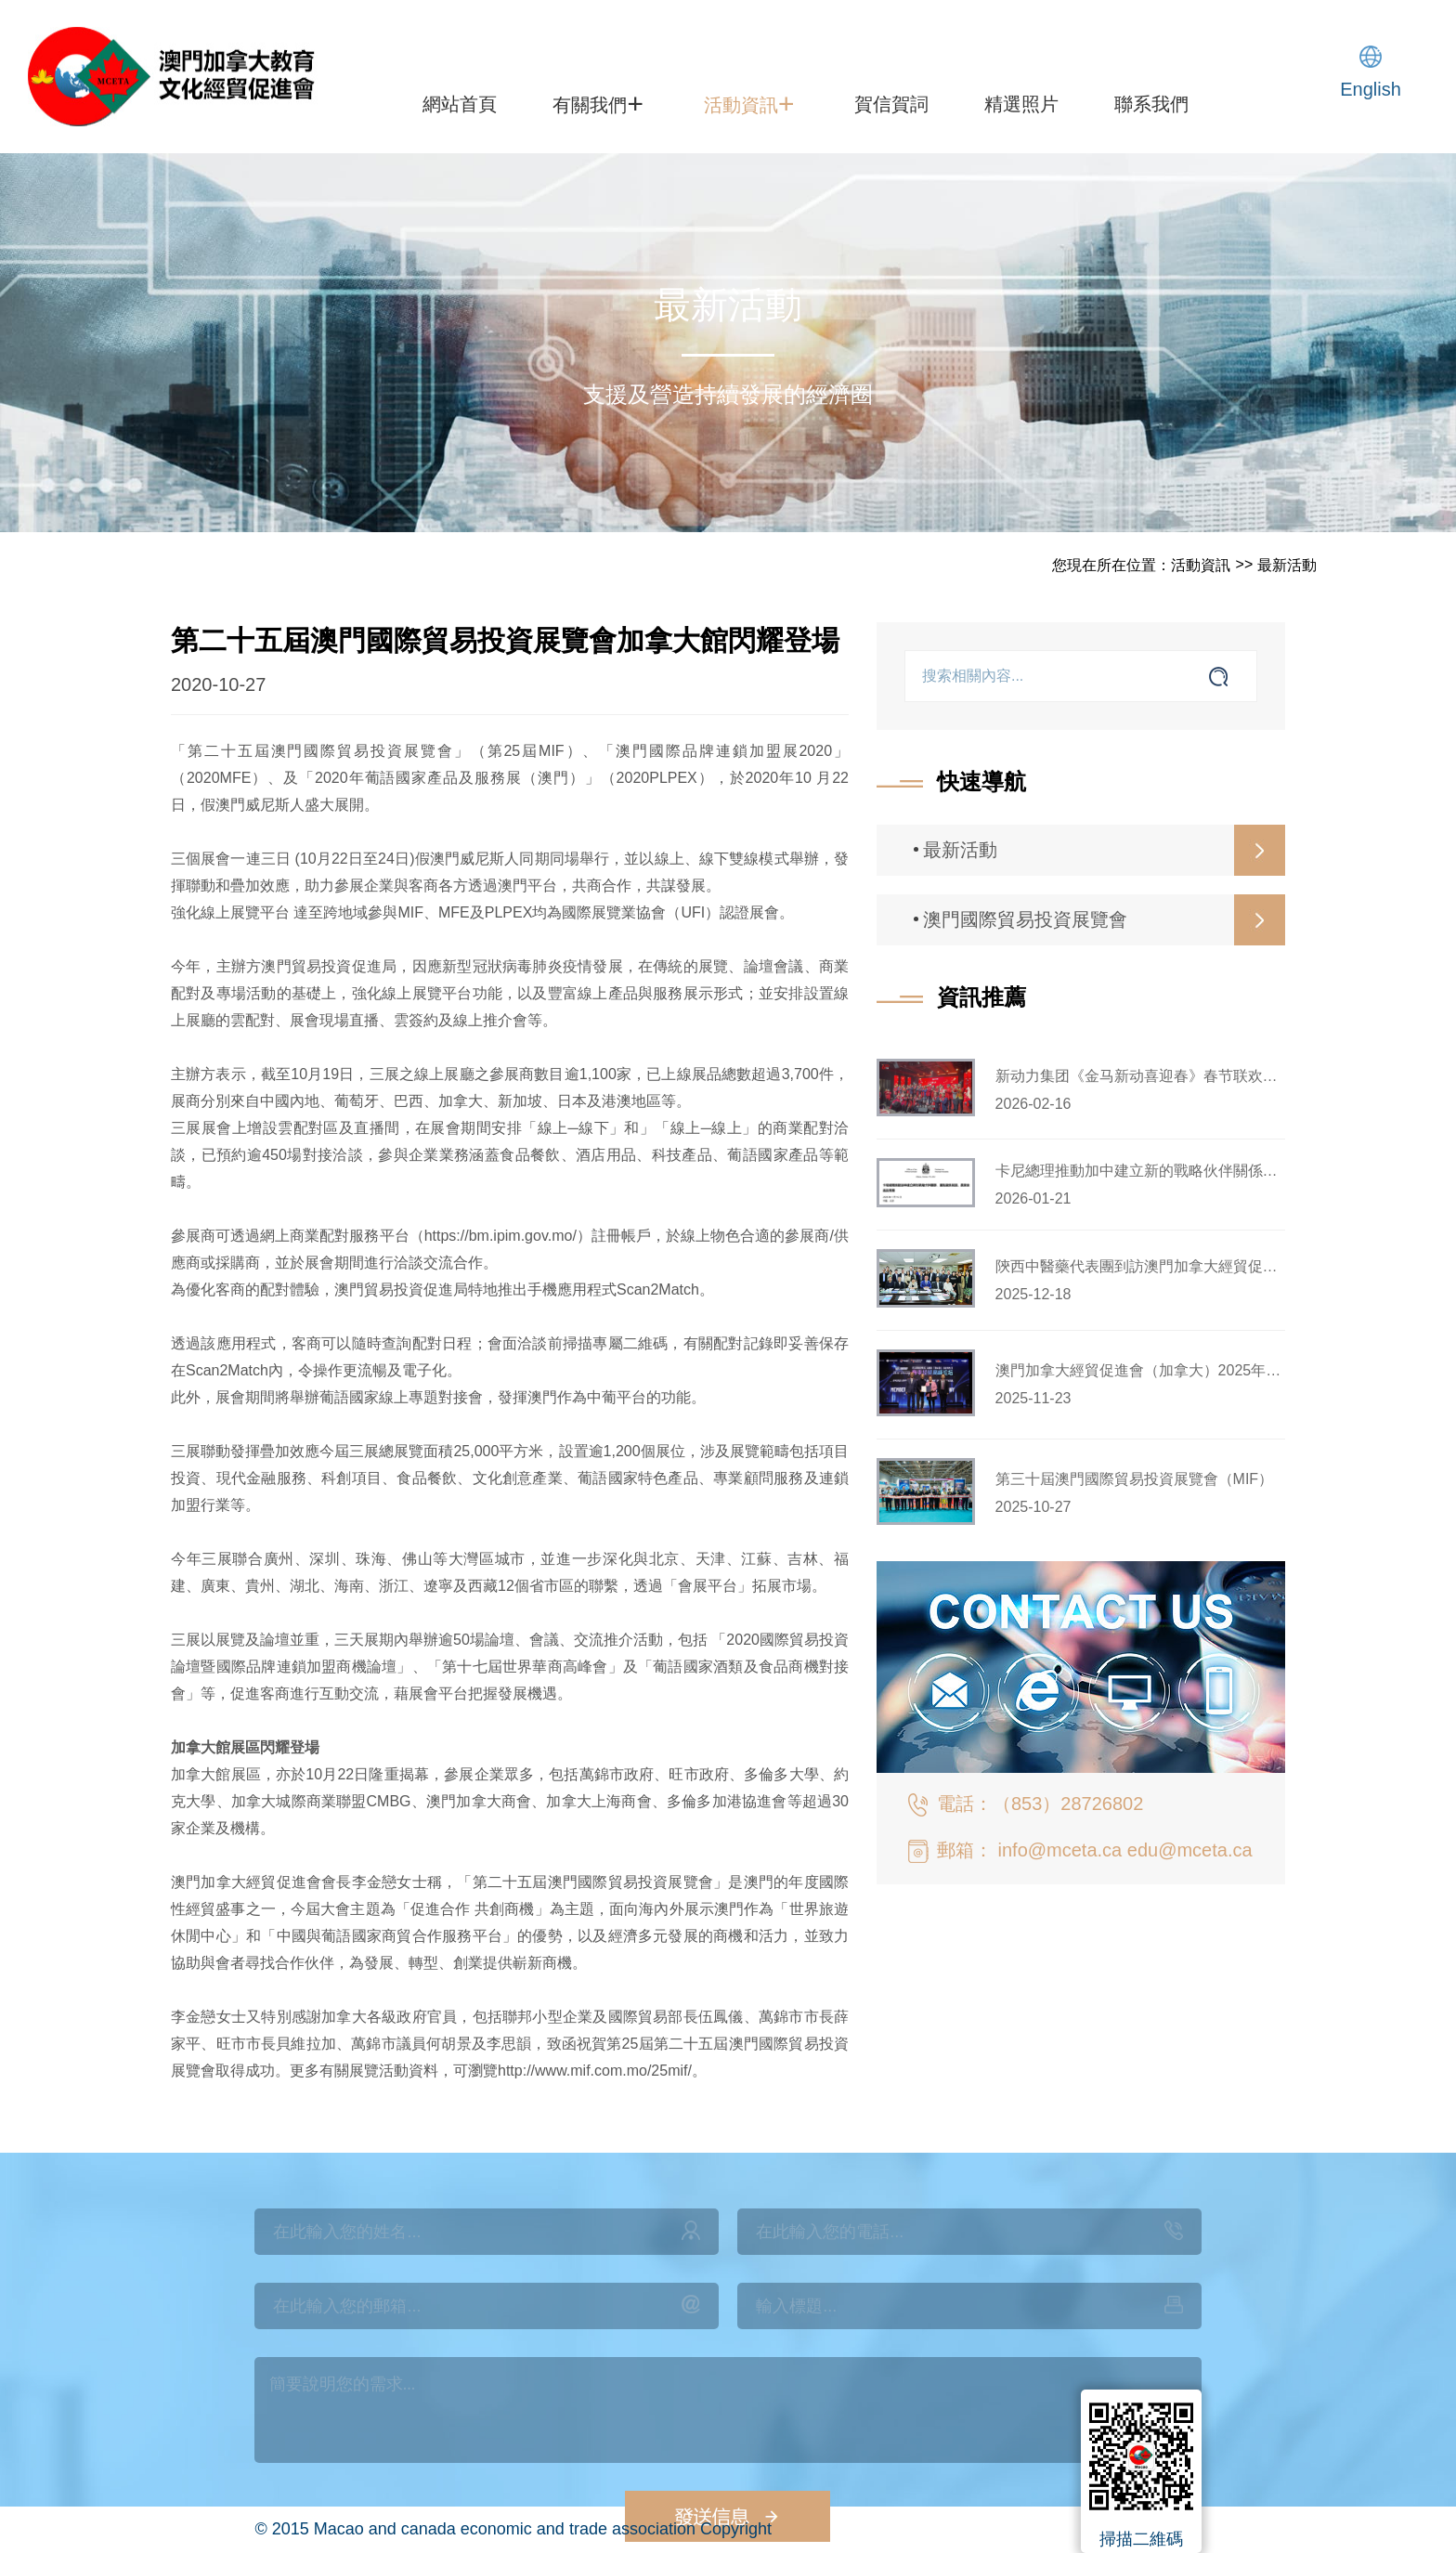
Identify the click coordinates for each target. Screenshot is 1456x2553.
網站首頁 (459, 104)
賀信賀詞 (891, 104)
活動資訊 (749, 103)
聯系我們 (1151, 104)
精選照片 (1021, 104)
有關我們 (598, 103)
